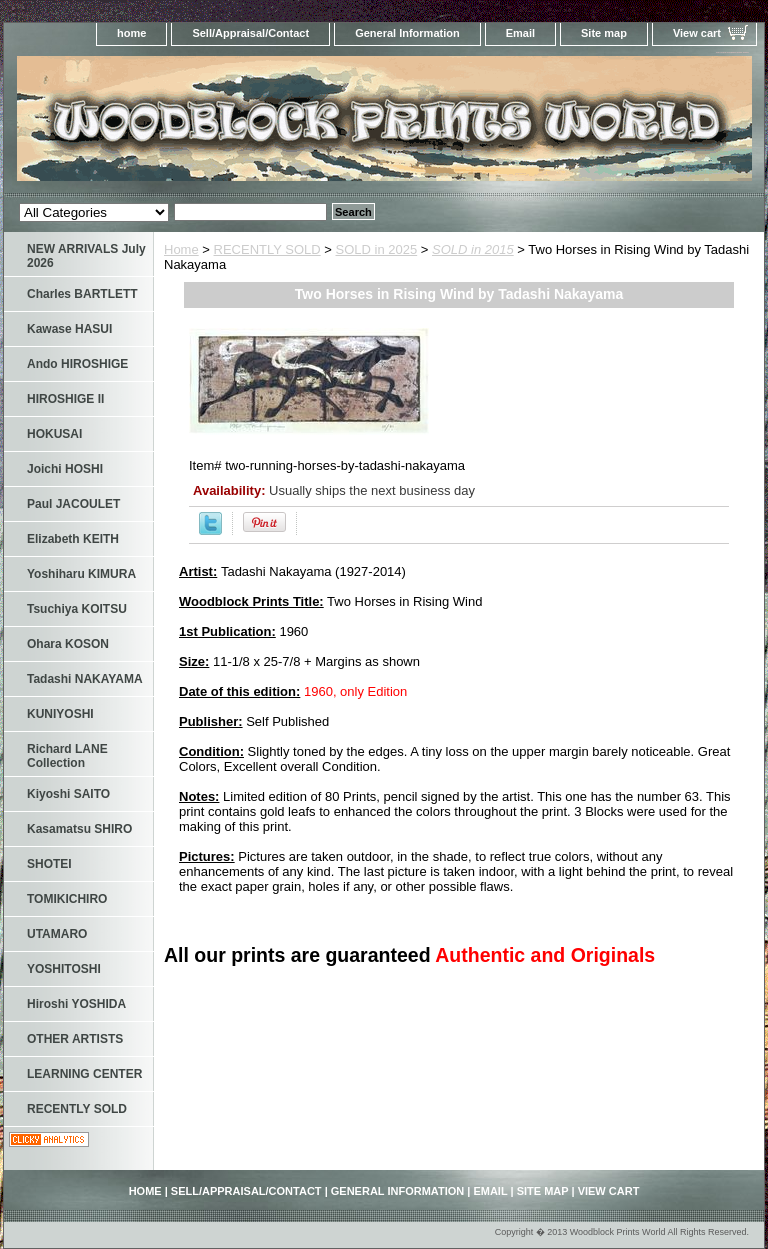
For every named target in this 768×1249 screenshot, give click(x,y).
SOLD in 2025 (377, 249)
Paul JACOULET (73, 504)
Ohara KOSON (68, 644)
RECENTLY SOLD (267, 249)
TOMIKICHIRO (67, 899)
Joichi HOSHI (65, 469)
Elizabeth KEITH (73, 539)
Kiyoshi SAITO (68, 794)
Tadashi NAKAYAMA (85, 679)
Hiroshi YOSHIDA (76, 1004)
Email (520, 33)
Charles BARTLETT (82, 294)
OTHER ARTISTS (75, 1039)
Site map (604, 33)
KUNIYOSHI (60, 714)
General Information (407, 33)
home (131, 33)
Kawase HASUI (69, 329)
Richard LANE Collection (67, 756)
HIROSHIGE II (65, 399)
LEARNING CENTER (84, 1074)
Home (181, 249)
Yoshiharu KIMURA (81, 574)
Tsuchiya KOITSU (77, 609)
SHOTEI (49, 864)
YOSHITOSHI (64, 969)
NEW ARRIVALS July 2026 (86, 256)
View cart (697, 33)
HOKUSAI (54, 434)
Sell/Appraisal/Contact (250, 33)
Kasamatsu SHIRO (79, 829)
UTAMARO (57, 934)
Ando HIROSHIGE (77, 364)
